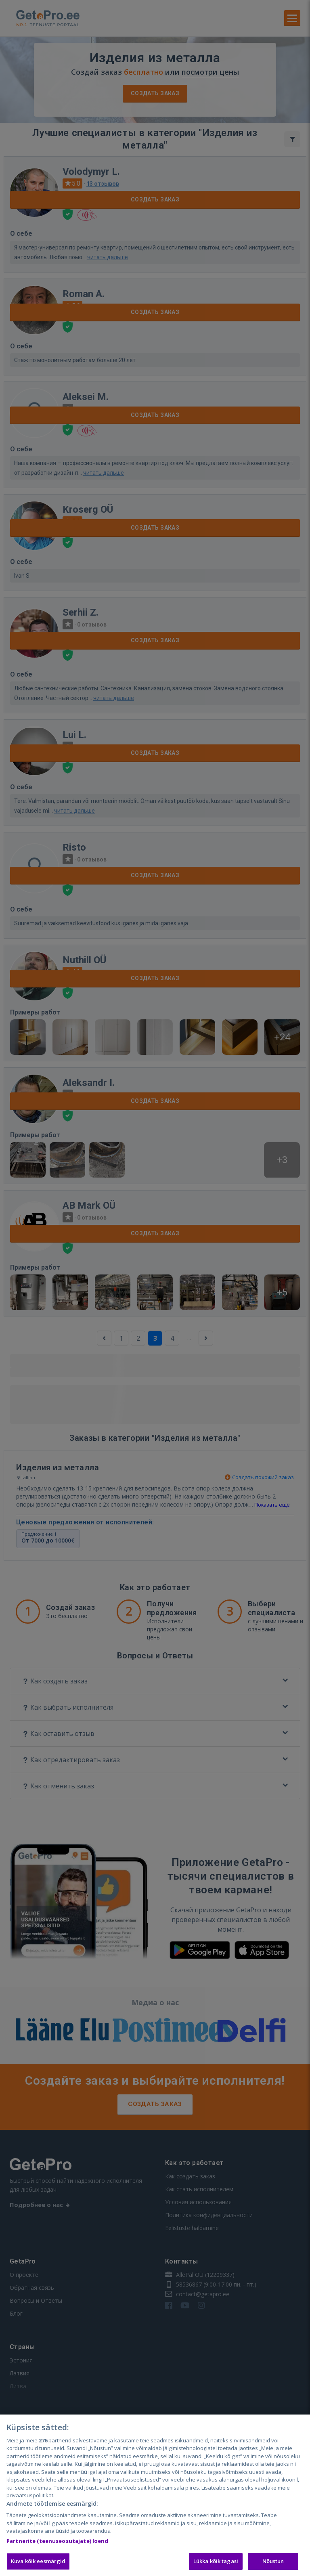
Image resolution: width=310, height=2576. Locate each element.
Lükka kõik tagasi (215, 2561)
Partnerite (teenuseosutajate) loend (57, 2541)
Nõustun (273, 2561)
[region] (155, 2495)
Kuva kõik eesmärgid (38, 2561)
